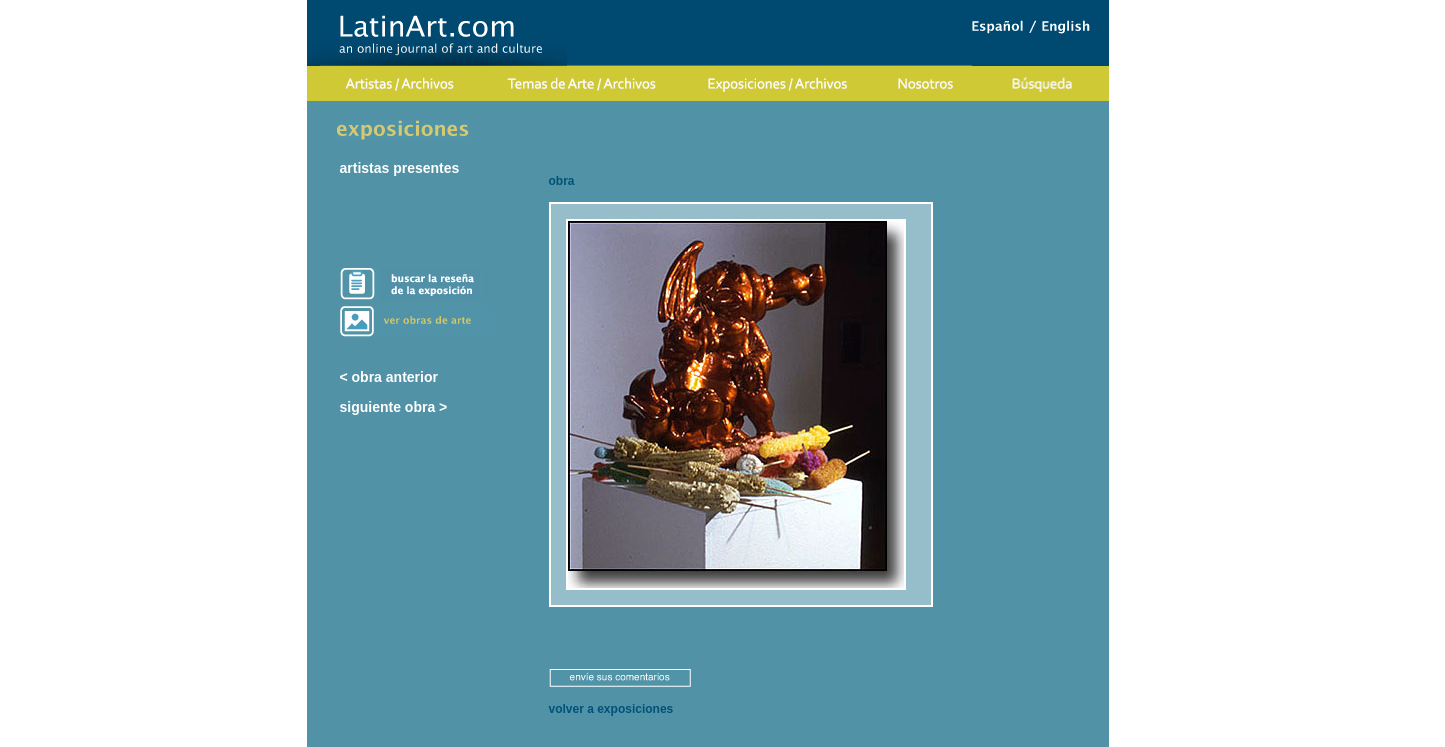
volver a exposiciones (611, 709)
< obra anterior (389, 377)
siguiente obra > (394, 407)
